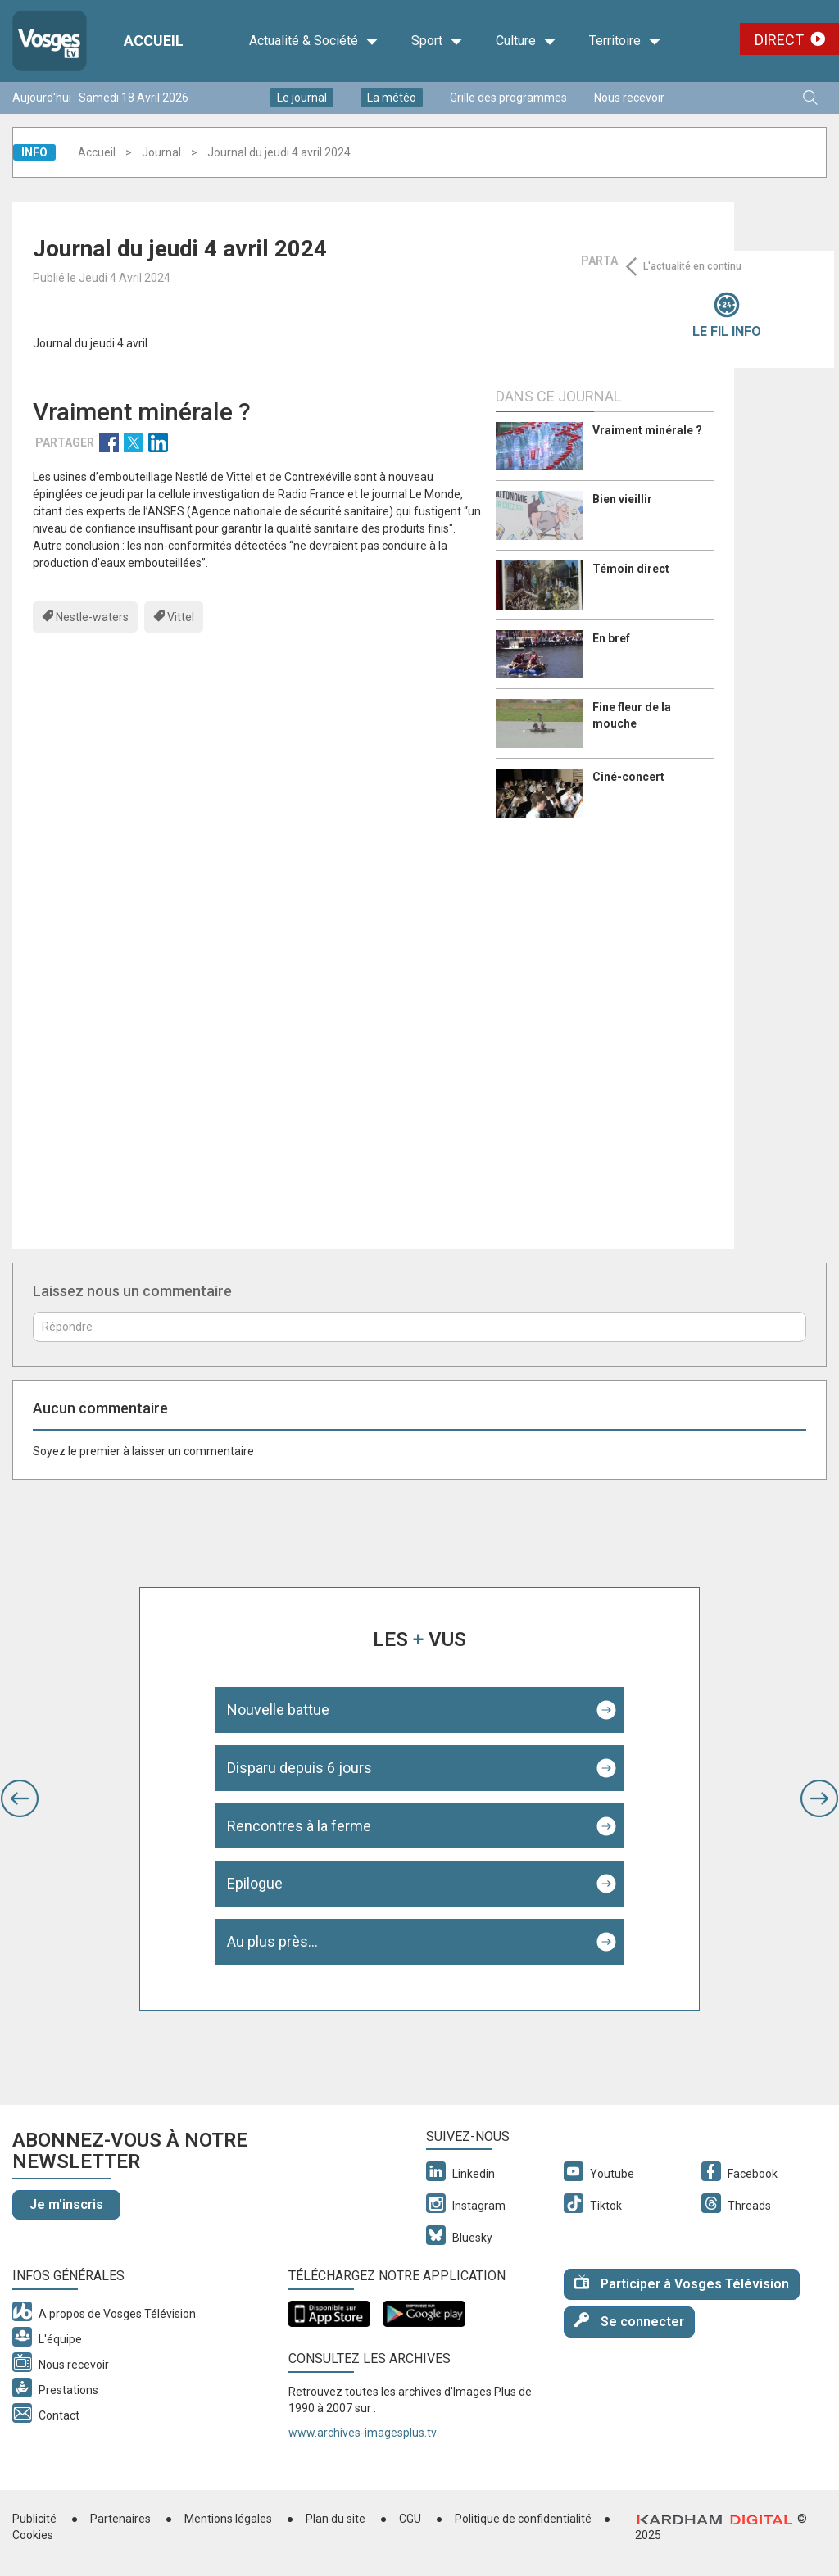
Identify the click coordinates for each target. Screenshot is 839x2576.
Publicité (34, 2518)
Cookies (32, 2535)
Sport (437, 41)
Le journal (302, 97)
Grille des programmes (508, 97)
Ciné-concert (628, 776)
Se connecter (629, 2320)
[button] (19, 1798)
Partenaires (120, 2518)
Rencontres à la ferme (299, 1825)
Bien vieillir (622, 499)
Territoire (625, 41)
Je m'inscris (66, 2204)
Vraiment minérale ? (647, 430)
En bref (611, 638)
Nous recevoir (629, 97)
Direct (779, 39)
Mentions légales (228, 2518)
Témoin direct (630, 568)
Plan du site (335, 2518)
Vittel (180, 617)
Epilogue (255, 1883)
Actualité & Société (314, 41)
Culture (526, 41)
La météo (391, 97)
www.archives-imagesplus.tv (362, 2432)
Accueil (97, 152)
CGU (410, 2518)
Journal (161, 152)
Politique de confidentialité (523, 2518)
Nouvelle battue (278, 1709)
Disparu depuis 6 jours (299, 1767)
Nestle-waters (92, 617)
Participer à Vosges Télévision (681, 2283)
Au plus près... (272, 1941)
